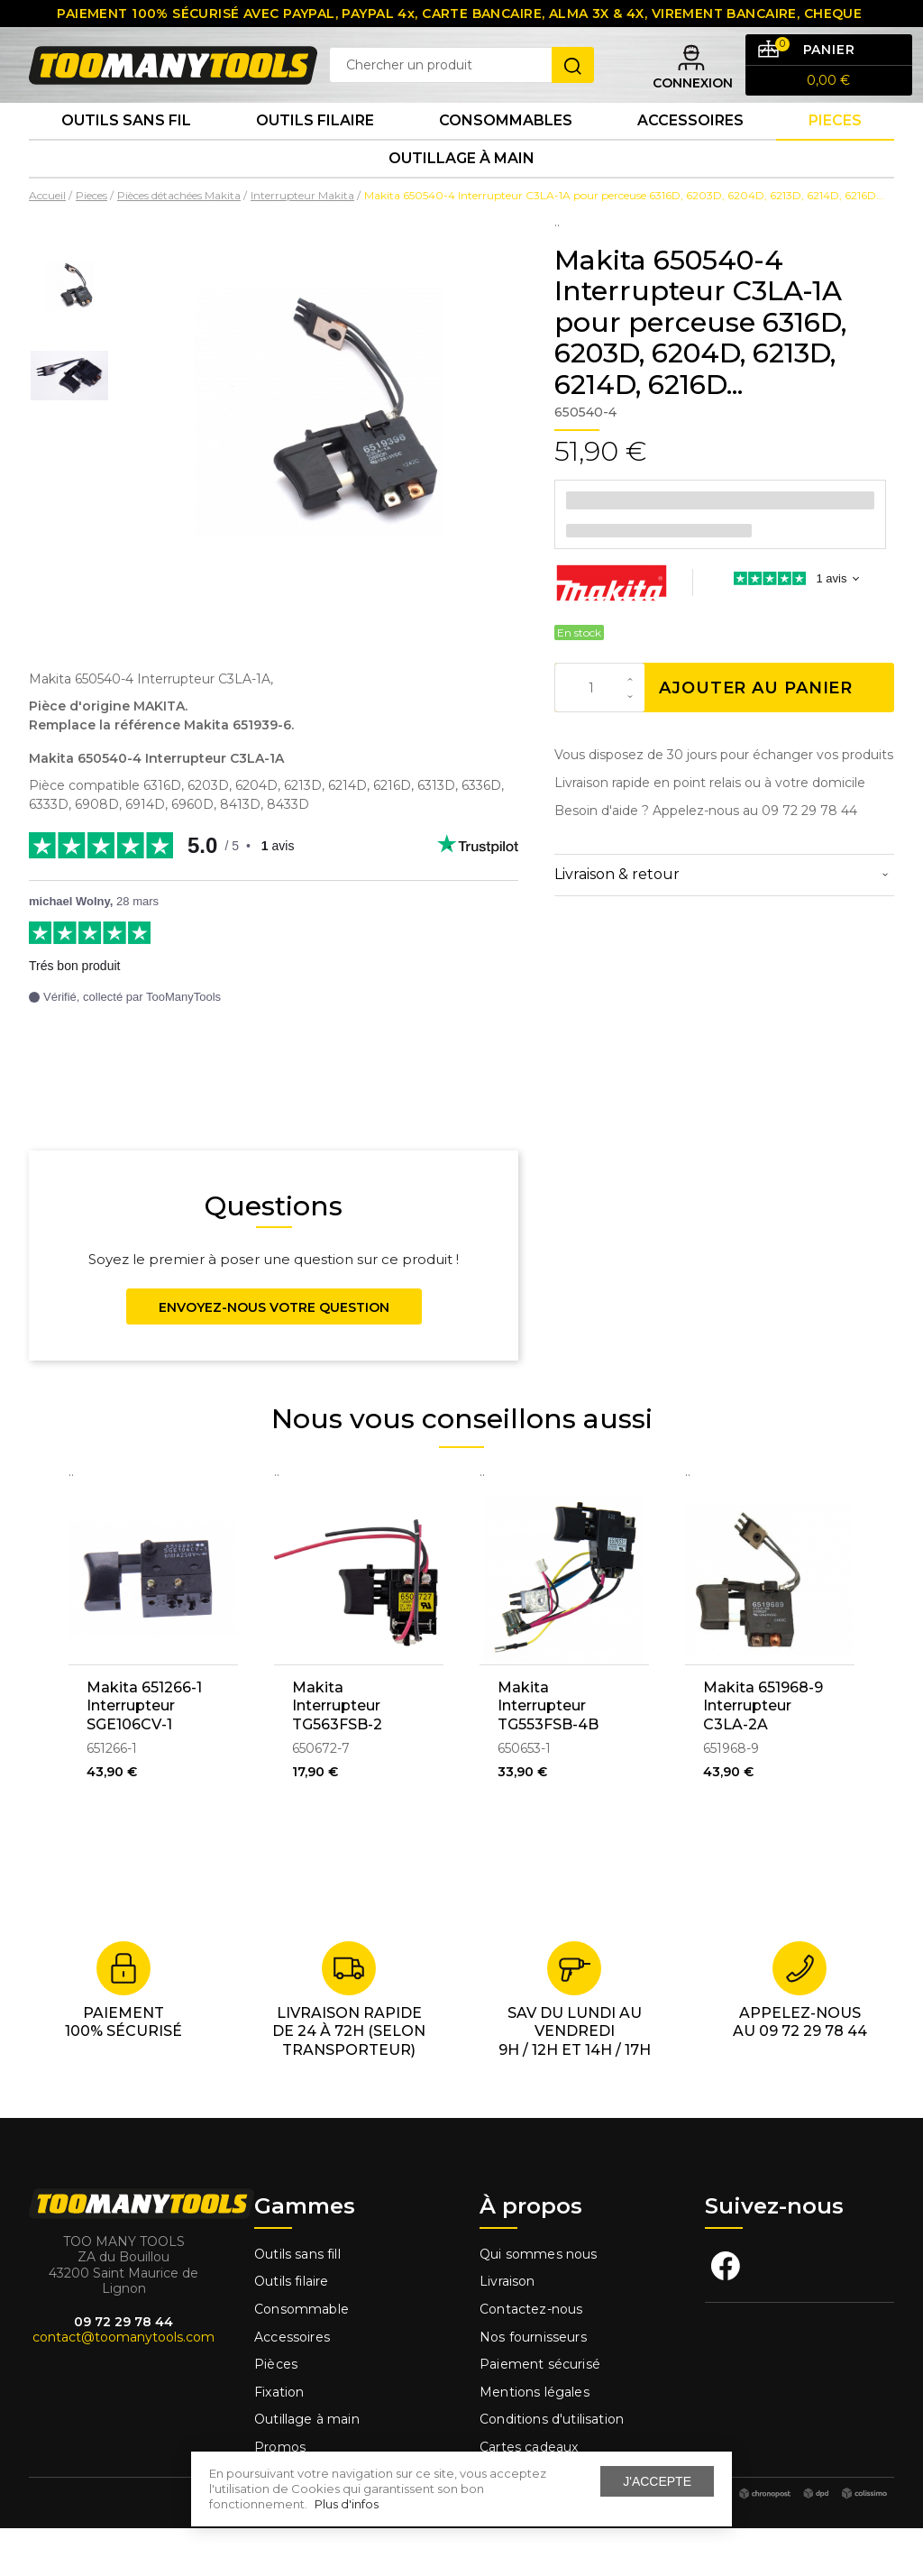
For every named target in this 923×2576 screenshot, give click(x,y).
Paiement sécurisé (540, 2413)
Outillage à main (461, 201)
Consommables (505, 152)
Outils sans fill (297, 2302)
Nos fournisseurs (533, 2385)
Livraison (507, 2330)
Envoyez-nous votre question (274, 1355)
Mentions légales (536, 2440)
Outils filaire (291, 2330)
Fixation (279, 2440)
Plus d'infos (347, 2504)
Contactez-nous (531, 2357)
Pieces (835, 152)
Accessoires (690, 152)
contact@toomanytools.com (123, 2386)
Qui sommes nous (539, 2302)
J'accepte (657, 2481)
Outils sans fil (126, 152)
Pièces (275, 2413)
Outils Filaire (315, 152)
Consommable (301, 2357)
